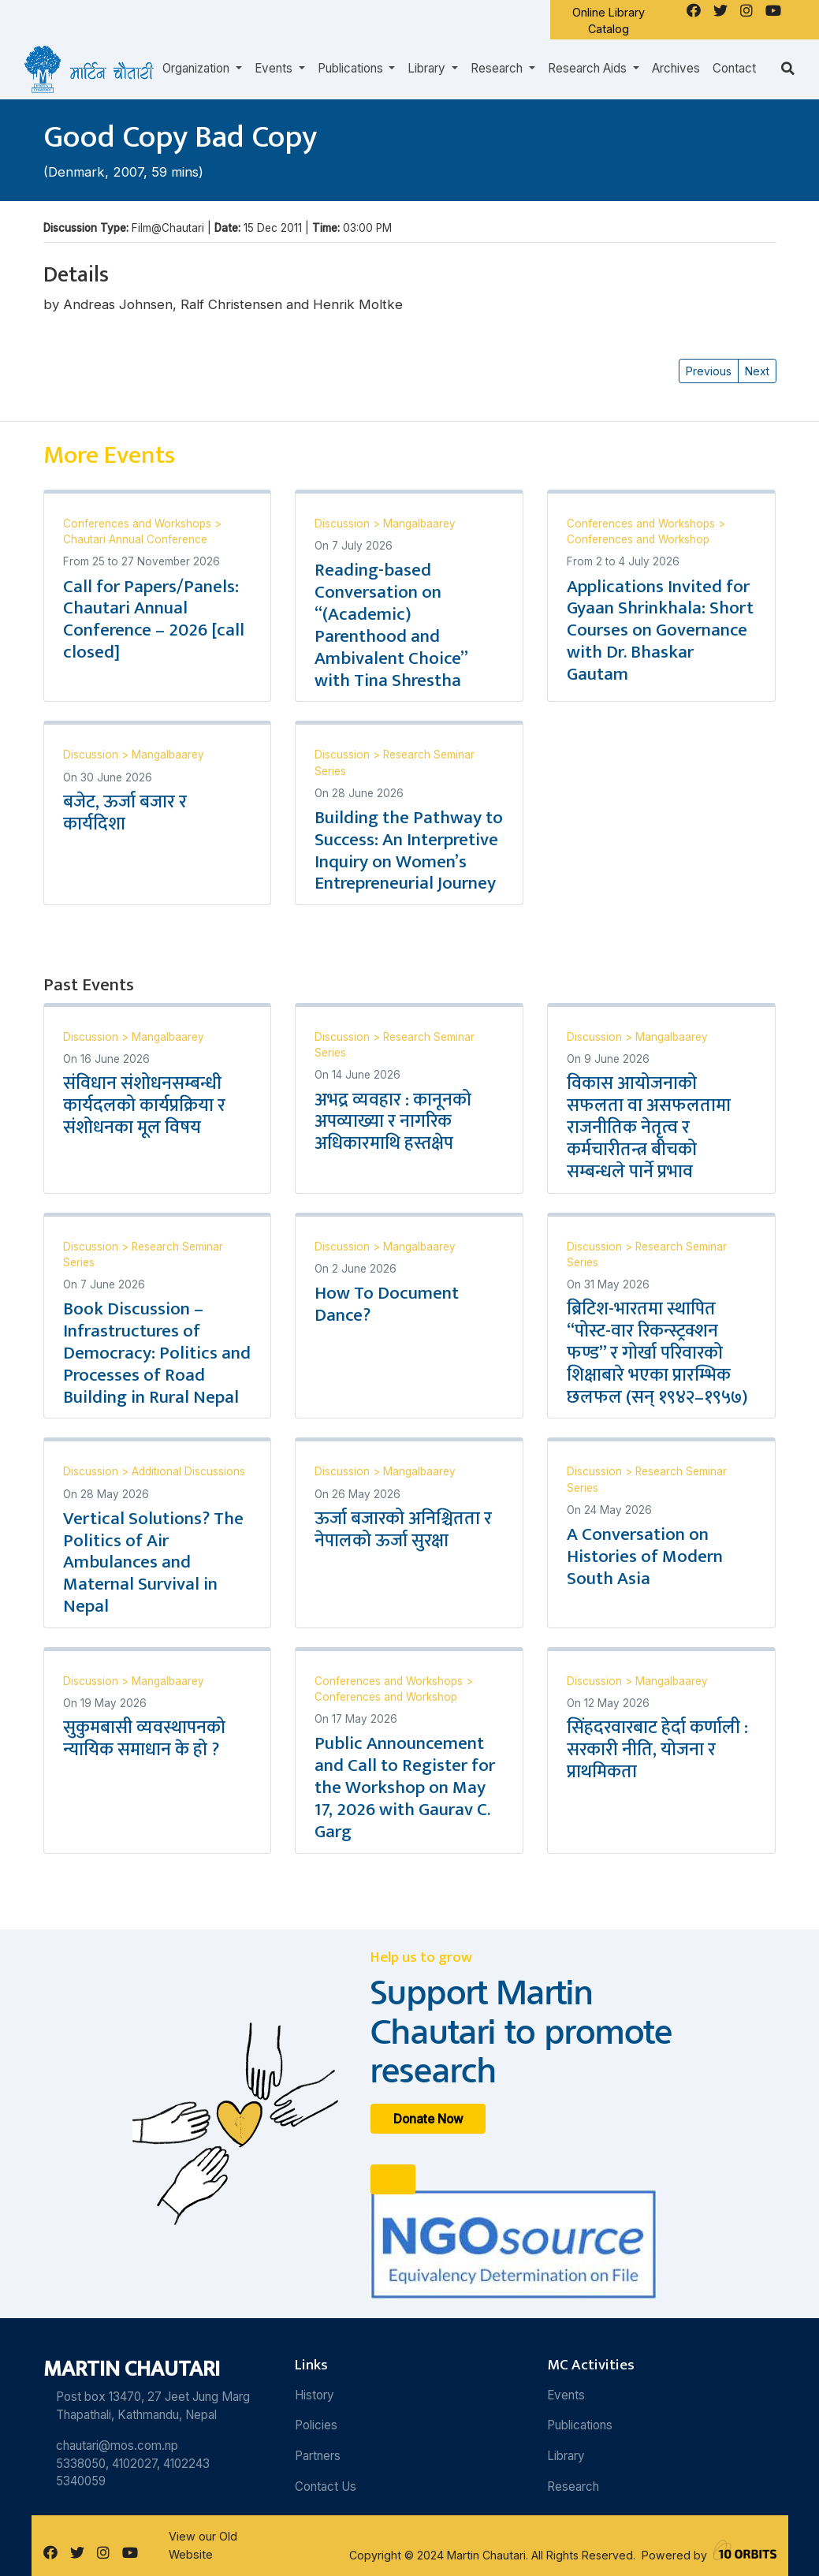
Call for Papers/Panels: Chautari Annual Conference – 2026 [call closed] (153, 620)
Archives (676, 68)
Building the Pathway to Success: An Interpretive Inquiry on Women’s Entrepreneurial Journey (409, 851)
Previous (709, 371)
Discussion (344, 523)
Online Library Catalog (608, 21)
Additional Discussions (188, 1471)
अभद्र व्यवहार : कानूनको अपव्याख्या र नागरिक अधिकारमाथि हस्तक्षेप (393, 1122)
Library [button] (428, 68)
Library (566, 2455)
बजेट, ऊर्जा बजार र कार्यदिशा (125, 813)
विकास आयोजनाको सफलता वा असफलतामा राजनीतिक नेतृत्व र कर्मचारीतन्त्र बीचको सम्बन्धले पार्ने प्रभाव (649, 1127)
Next (757, 371)
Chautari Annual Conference (135, 539)
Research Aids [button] (589, 68)
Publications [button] (352, 68)
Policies (316, 2425)
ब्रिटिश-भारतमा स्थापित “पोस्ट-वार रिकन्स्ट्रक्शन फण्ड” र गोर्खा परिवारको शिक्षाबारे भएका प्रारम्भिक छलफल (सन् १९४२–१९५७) (657, 1352)
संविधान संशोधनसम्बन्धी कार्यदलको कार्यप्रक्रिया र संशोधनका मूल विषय (144, 1105)
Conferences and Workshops (138, 523)
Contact (734, 68)
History (314, 2395)
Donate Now (428, 2118)
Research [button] (498, 68)
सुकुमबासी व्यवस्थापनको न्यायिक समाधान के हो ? (144, 1739)
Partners (318, 2455)
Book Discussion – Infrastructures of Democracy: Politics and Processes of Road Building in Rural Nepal (157, 1352)
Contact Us (325, 2486)
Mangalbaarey (419, 523)
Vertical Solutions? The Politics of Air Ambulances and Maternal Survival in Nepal (153, 1562)
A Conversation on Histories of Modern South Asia (645, 1556)
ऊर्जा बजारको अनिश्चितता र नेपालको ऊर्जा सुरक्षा (403, 1530)
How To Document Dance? (387, 1304)
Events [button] (275, 68)
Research (573, 2486)
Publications (579, 2425)
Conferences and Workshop (638, 539)
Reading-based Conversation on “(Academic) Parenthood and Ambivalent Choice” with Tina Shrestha (391, 625)
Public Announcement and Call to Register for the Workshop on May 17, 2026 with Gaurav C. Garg (405, 1787)
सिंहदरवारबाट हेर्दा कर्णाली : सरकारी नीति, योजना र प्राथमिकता (657, 1750)
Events (566, 2395)
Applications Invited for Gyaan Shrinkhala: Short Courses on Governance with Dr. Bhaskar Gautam (660, 630)
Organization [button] (197, 68)
